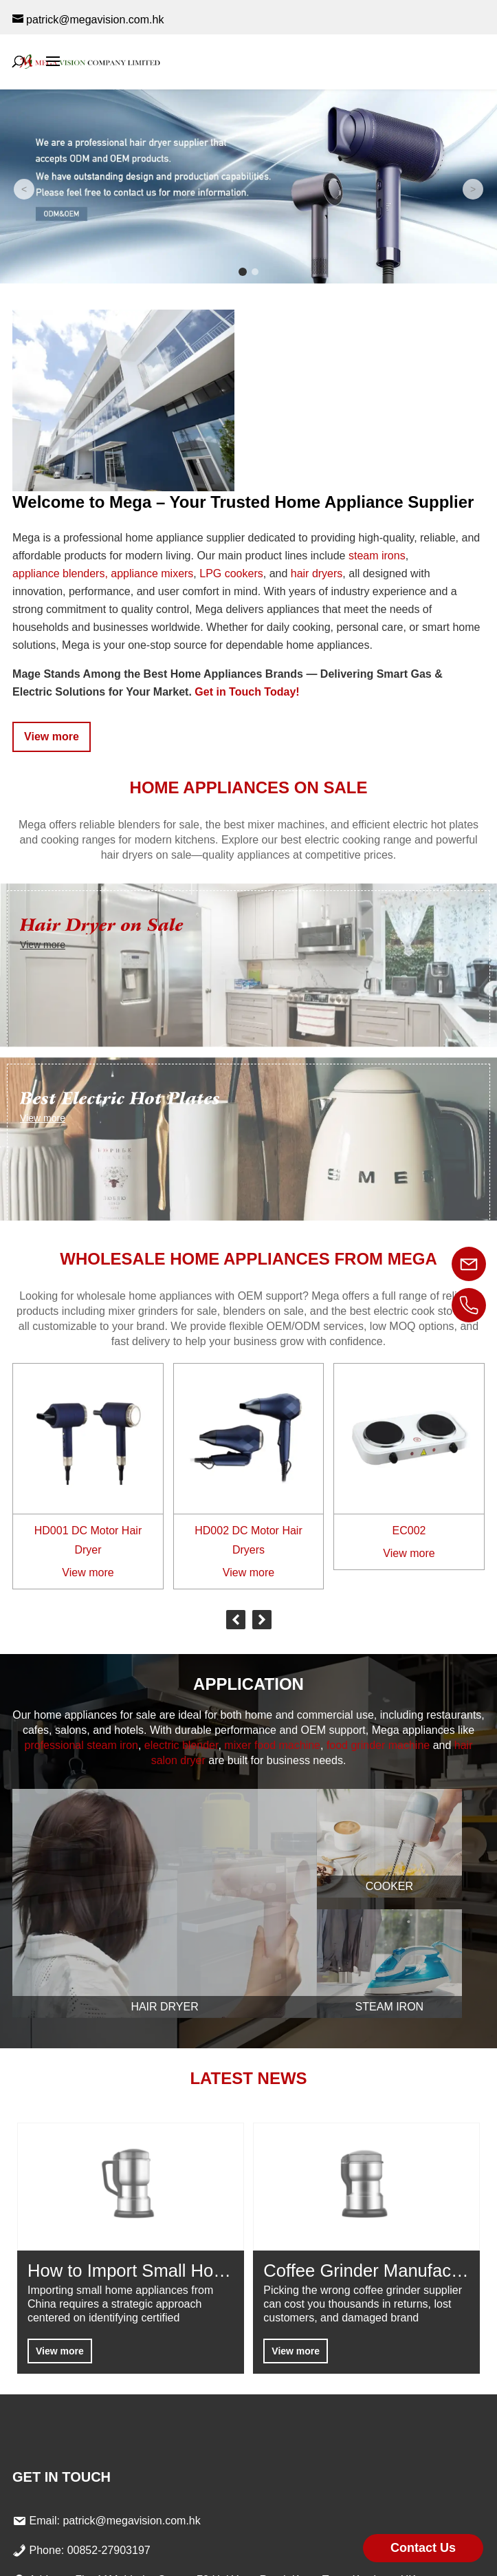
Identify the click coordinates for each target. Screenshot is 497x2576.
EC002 (409, 1530)
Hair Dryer (164, 2006)
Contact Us (423, 2548)
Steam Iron (389, 2006)
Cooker (389, 1886)
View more (51, 736)
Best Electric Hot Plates (120, 1098)
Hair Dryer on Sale (102, 925)
